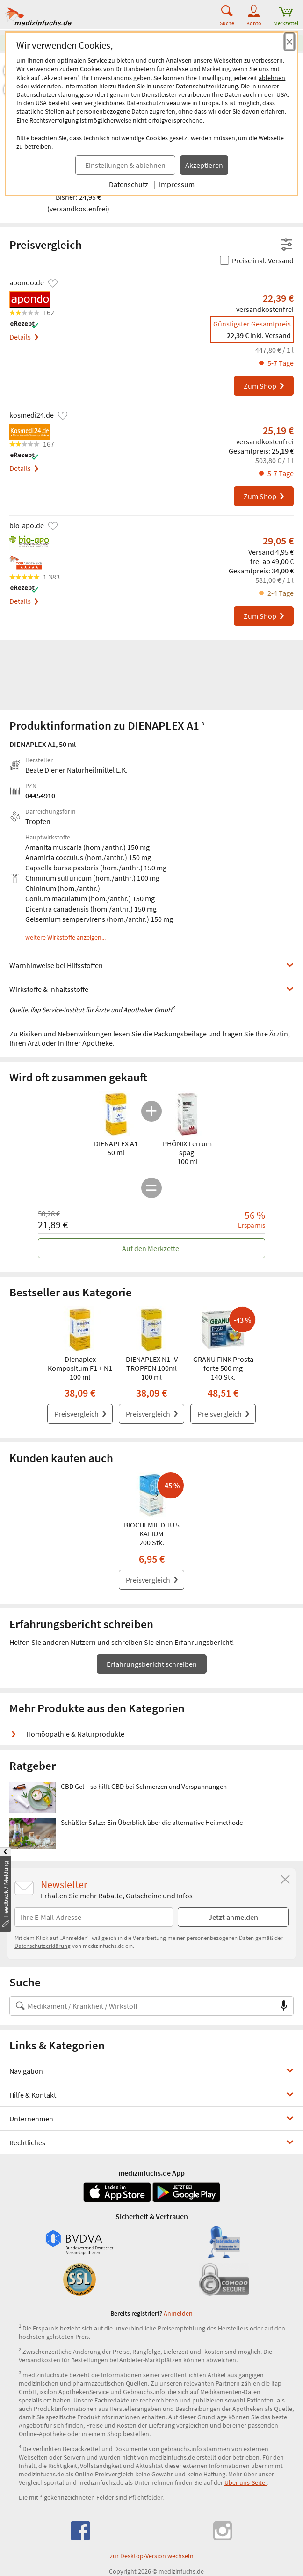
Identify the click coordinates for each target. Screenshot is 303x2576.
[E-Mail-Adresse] (93, 1917)
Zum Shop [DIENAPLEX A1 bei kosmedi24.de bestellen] (264, 496)
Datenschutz (128, 184)
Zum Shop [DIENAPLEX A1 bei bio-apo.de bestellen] (264, 616)
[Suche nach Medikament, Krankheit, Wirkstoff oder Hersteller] (142, 2006)
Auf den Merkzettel (151, 1248)
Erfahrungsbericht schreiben (152, 1664)
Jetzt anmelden (233, 1917)
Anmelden (178, 2313)
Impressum (177, 184)
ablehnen (272, 77)
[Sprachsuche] (283, 2005)
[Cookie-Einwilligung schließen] (289, 41)
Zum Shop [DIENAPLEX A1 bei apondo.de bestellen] (264, 386)
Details (23, 337)
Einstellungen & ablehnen (125, 165)
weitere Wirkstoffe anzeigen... (65, 937)
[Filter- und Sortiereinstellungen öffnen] (286, 245)
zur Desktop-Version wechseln (152, 2556)
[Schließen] (285, 1879)
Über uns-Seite (245, 2482)
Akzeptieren (204, 165)
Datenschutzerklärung (207, 86)
